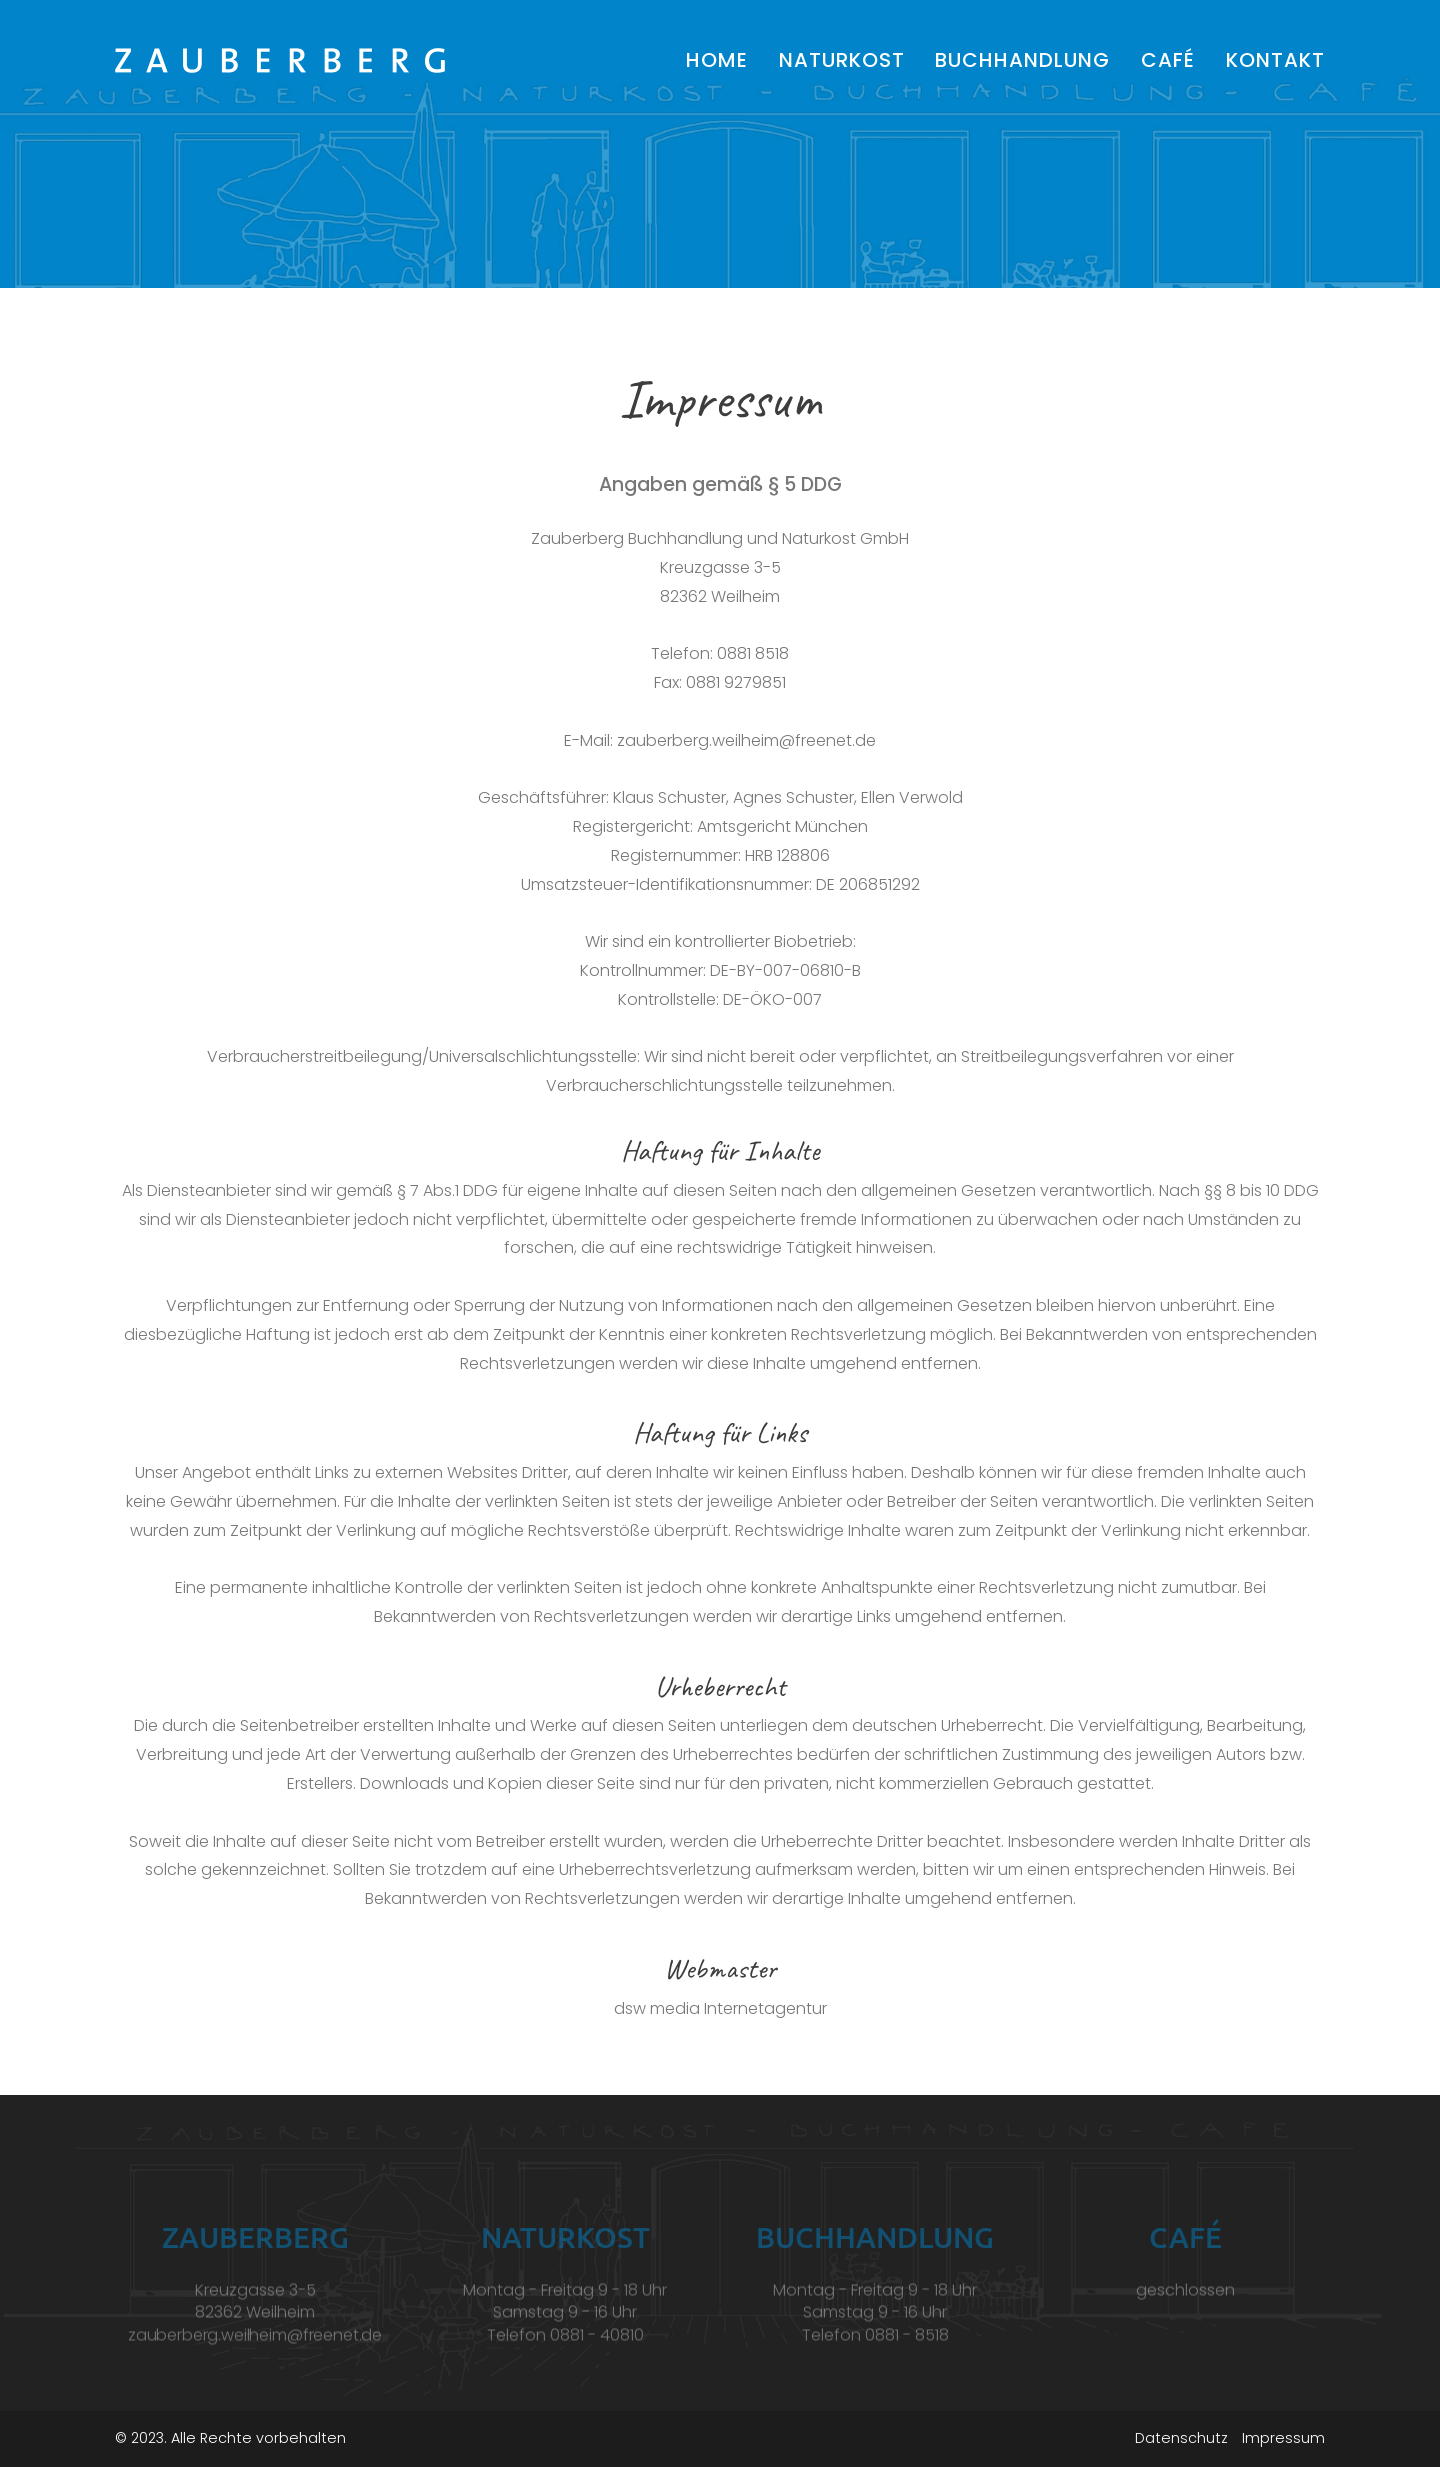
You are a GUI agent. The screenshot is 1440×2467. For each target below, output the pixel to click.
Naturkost (842, 60)
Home (717, 60)
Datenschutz (1181, 2438)
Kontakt (1275, 60)
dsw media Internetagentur (720, 2008)
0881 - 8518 (907, 2348)
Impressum (1283, 2438)
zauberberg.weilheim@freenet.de (746, 740)
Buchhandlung (1022, 60)
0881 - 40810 (597, 2348)
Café (1168, 60)
